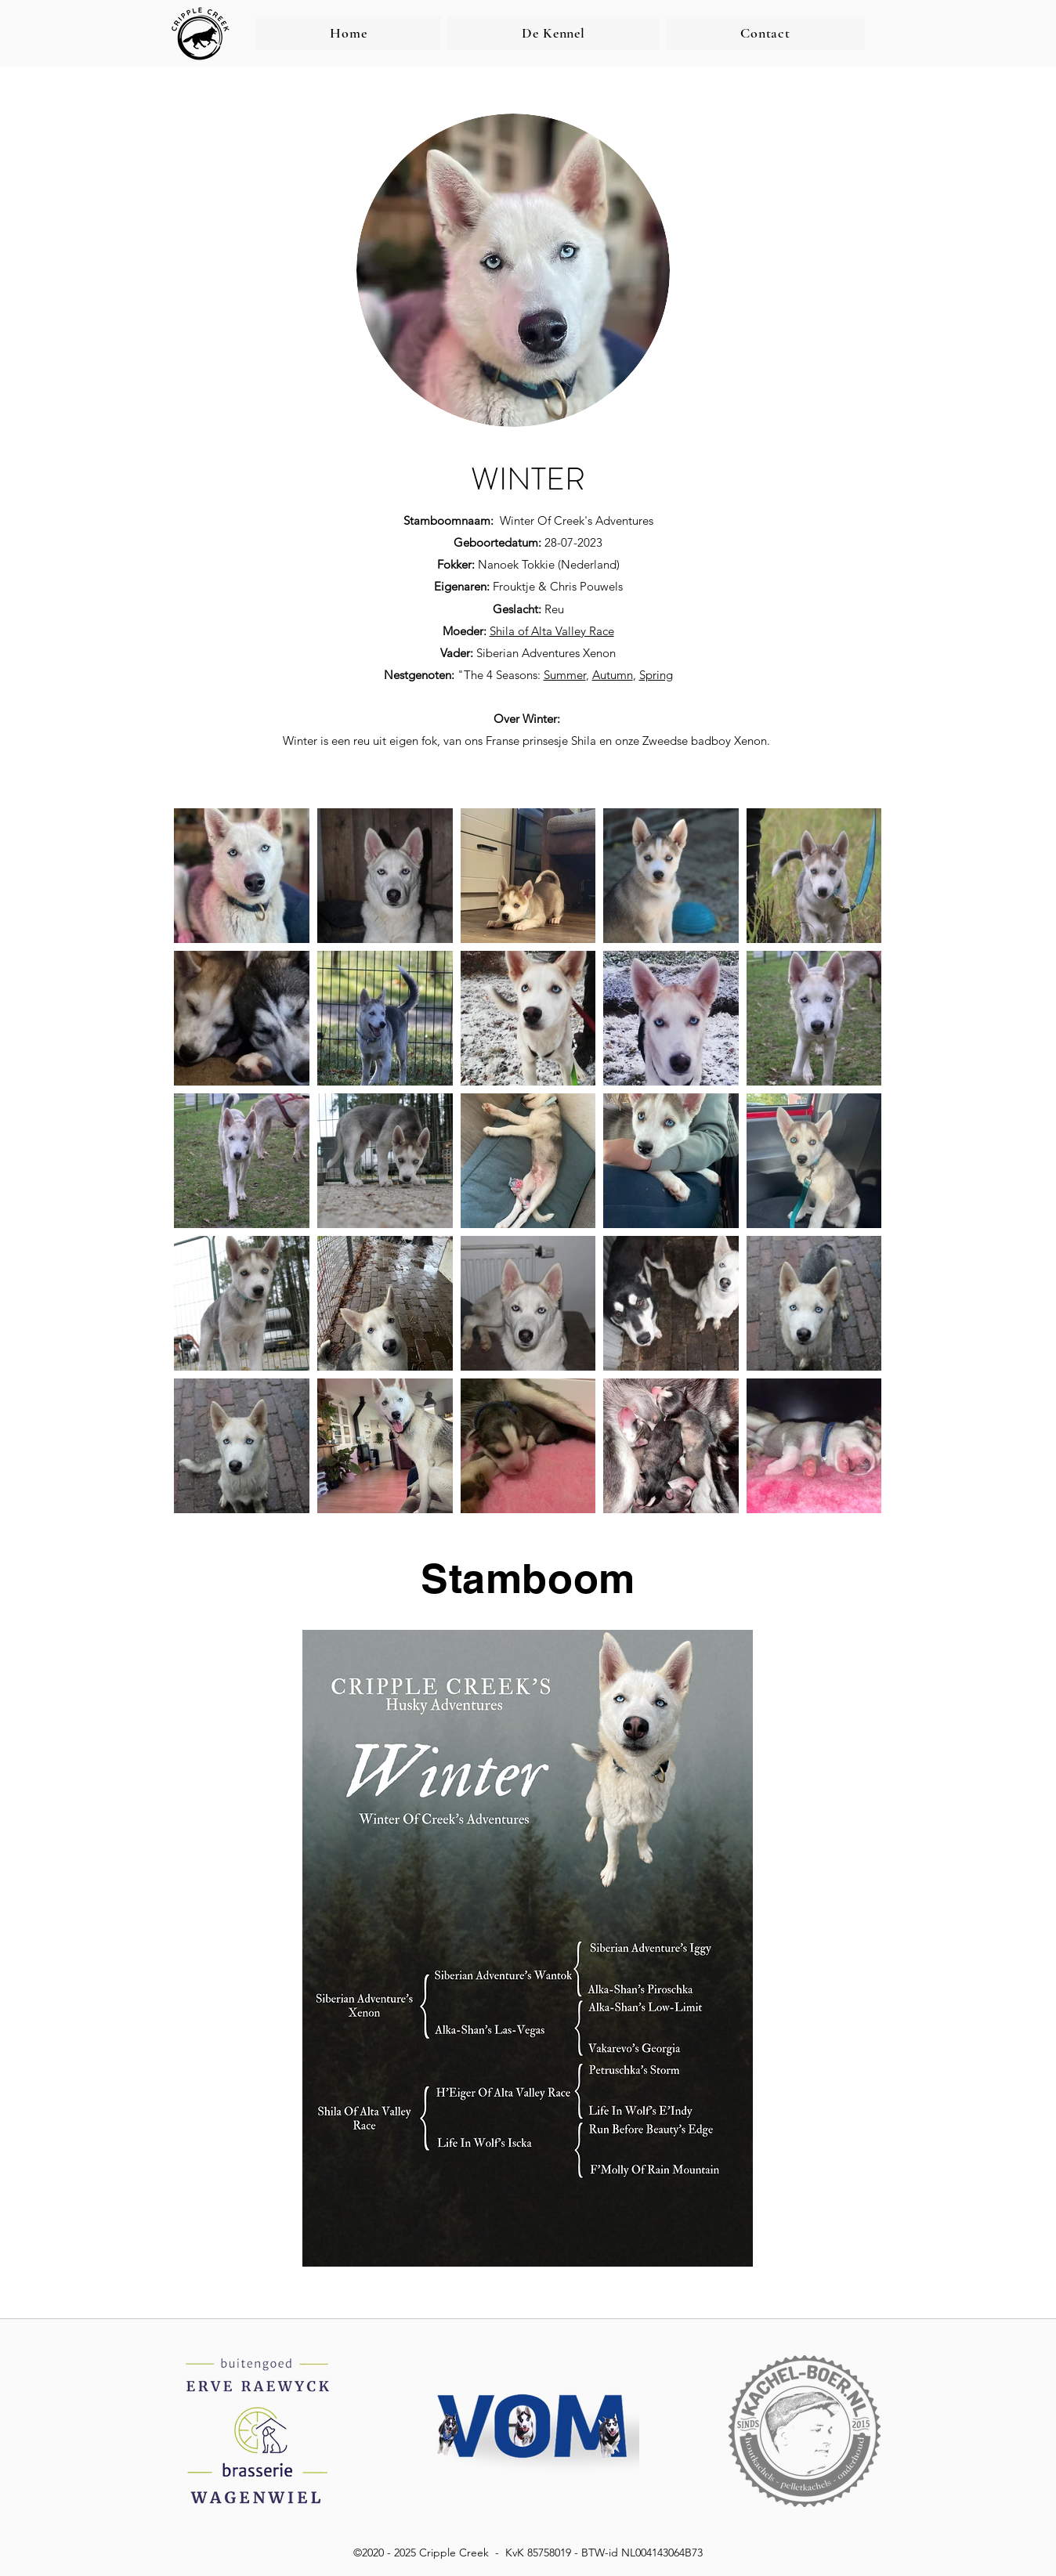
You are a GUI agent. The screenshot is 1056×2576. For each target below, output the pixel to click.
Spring (656, 674)
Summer (565, 674)
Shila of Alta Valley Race (552, 630)
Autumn (612, 674)
